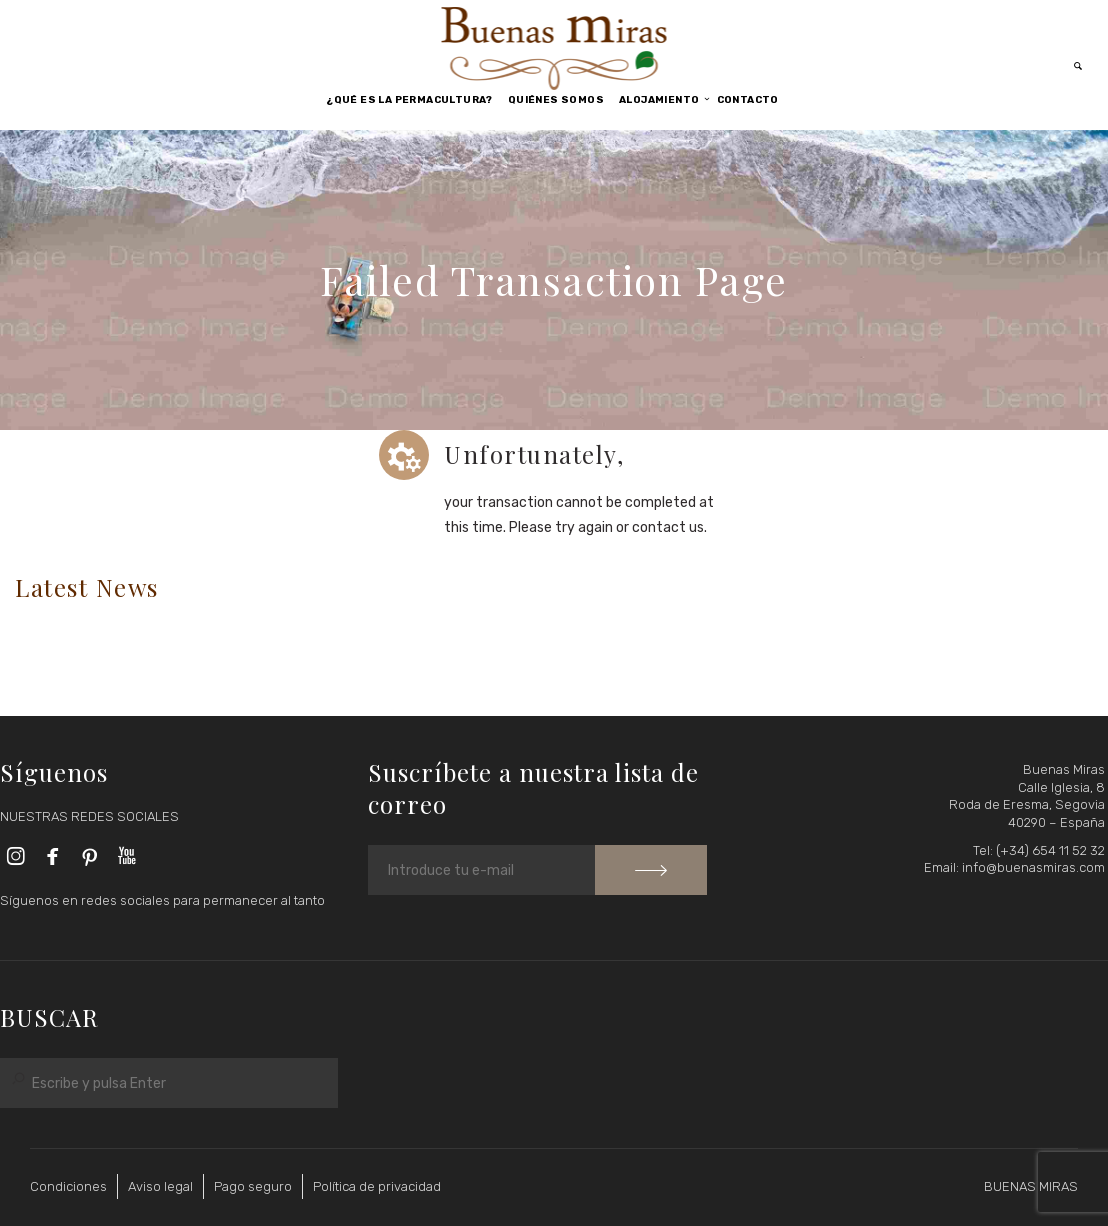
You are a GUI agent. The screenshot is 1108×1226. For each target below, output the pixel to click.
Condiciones (68, 1186)
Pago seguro (253, 1186)
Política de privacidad (377, 1186)
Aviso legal (160, 1186)
